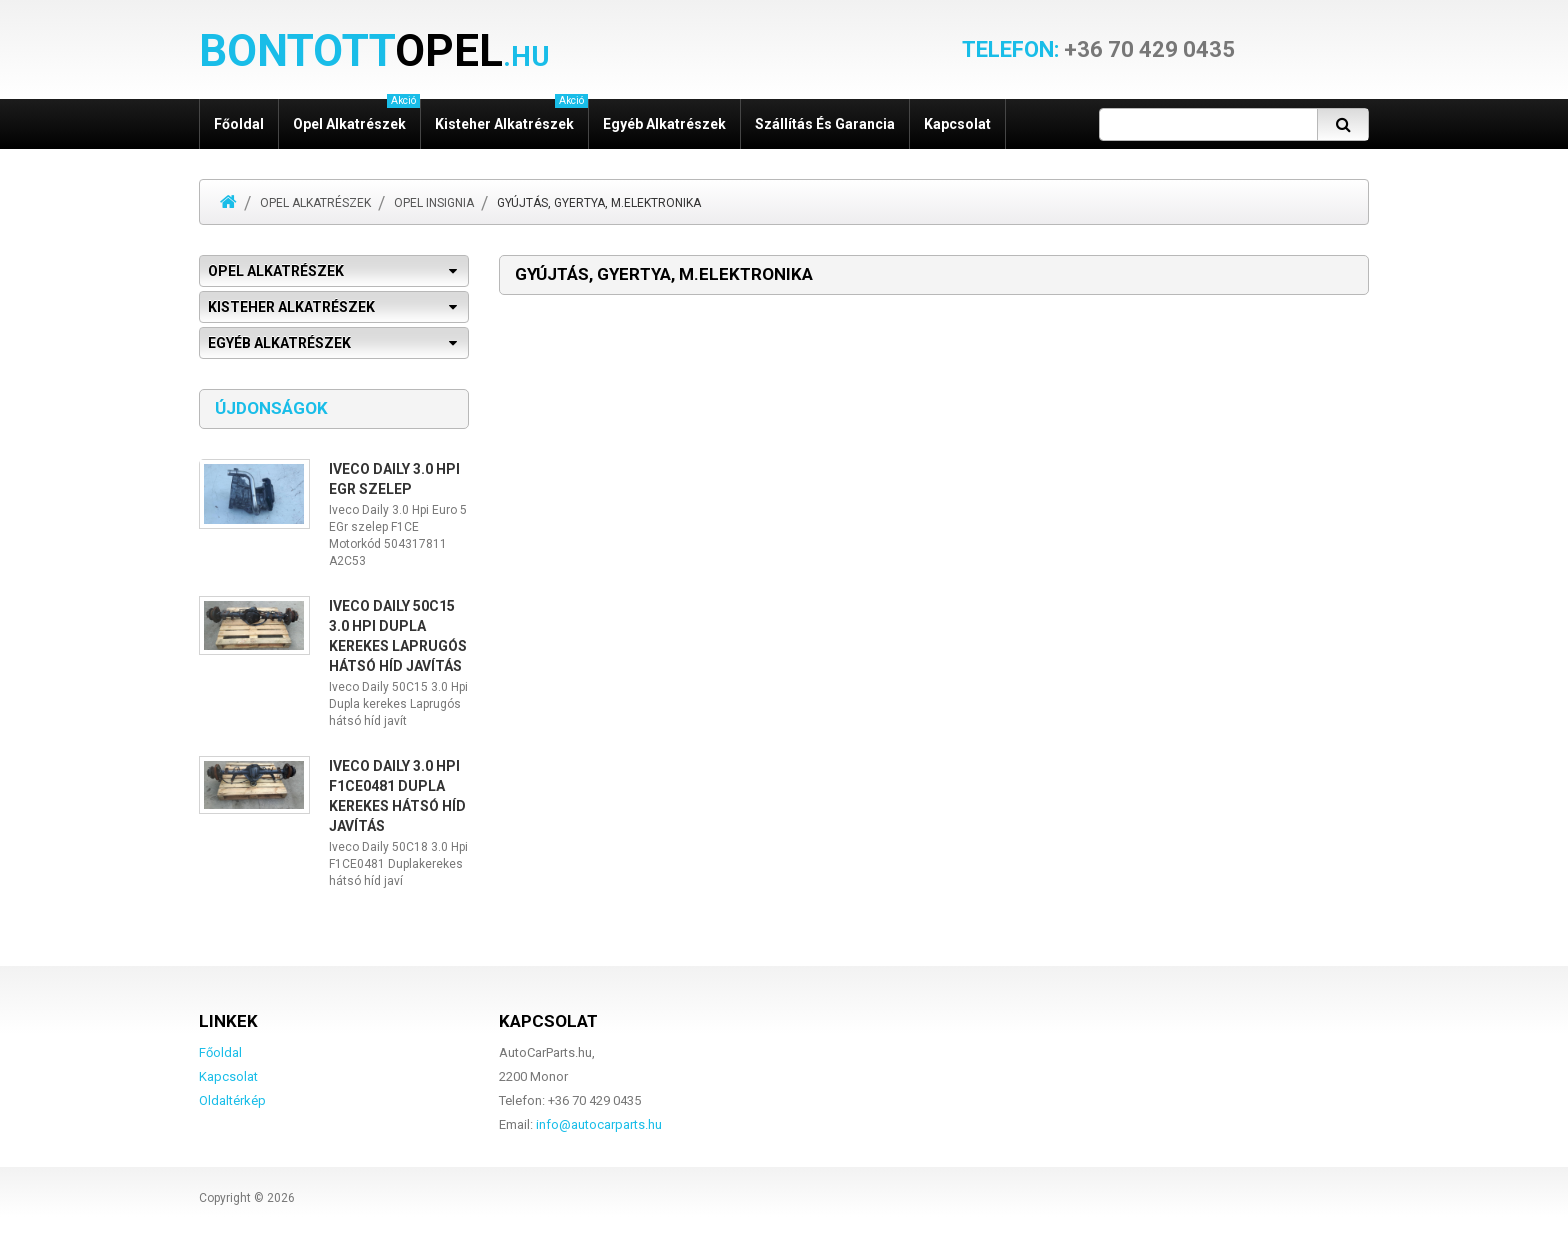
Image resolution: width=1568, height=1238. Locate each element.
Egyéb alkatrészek (664, 124)
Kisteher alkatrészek (511, 115)
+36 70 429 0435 (1098, 50)
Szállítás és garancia (825, 124)
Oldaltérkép (232, 1100)
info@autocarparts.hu (599, 1124)
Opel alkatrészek (356, 115)
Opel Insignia (434, 203)
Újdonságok (271, 408)
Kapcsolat (957, 124)
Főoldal (239, 124)
